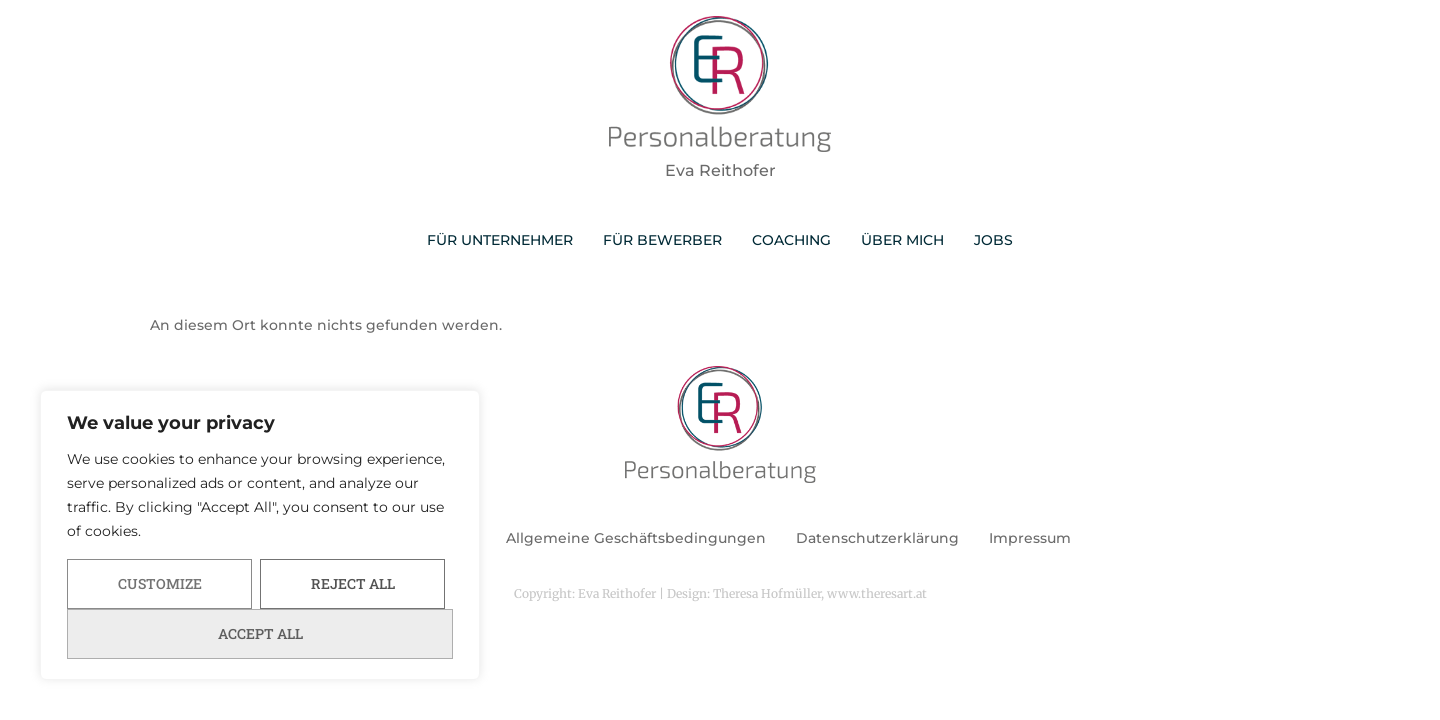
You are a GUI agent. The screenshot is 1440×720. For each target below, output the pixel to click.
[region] (260, 535)
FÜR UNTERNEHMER (500, 240)
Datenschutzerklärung (877, 538)
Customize (160, 583)
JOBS (993, 240)
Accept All (260, 633)
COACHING (791, 240)
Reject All (353, 583)
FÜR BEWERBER (662, 240)
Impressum (1030, 538)
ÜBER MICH (902, 240)
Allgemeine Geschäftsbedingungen (636, 538)
